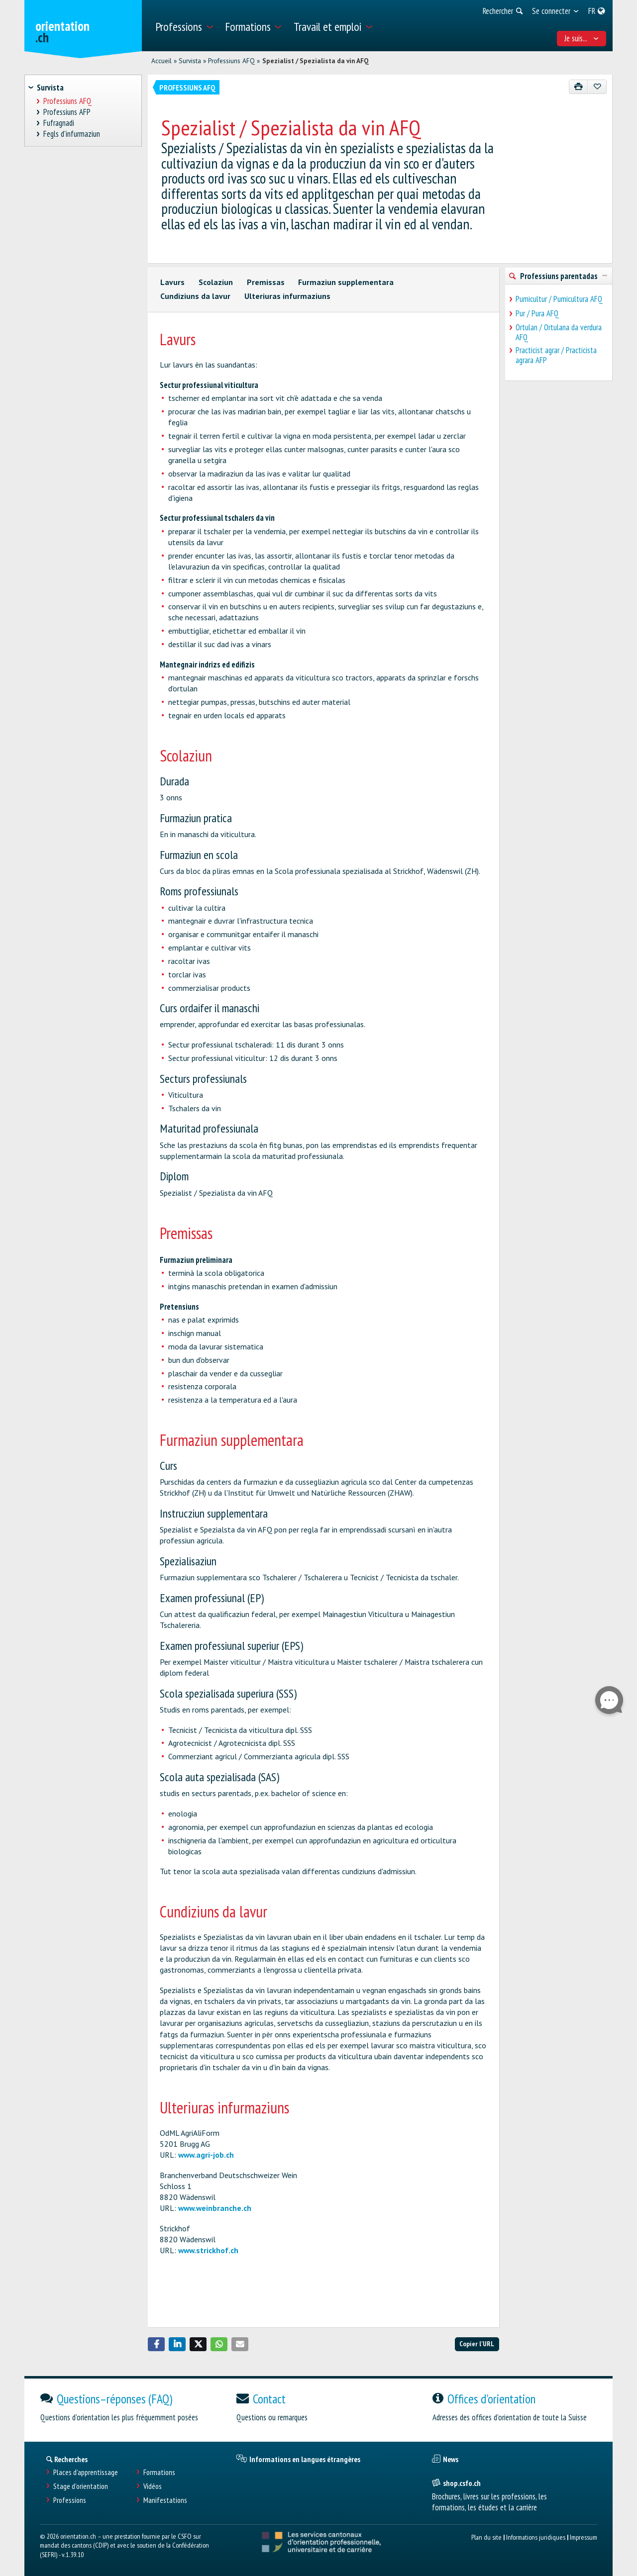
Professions (69, 2500)
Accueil (161, 60)
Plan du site (486, 2537)
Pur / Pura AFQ (537, 313)
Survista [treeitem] (50, 87)
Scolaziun (216, 282)
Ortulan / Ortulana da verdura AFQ (559, 332)
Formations (159, 2472)
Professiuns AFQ (231, 60)
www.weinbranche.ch (214, 2208)
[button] (156, 2344)
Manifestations (165, 2500)
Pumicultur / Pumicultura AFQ (559, 299)
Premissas (266, 282)
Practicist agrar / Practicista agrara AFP (556, 355)
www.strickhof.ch (208, 2250)
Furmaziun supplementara (346, 282)
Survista (190, 60)
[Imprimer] (578, 87)
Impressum (583, 2537)
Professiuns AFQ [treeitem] (67, 101)
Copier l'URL (476, 2343)
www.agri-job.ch (206, 2155)
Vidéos (152, 2486)
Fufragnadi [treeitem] (59, 123)
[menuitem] (183, 25)
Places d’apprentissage (85, 2472)
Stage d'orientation (80, 2486)
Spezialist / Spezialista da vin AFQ (315, 60)
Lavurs (172, 282)
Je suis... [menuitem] (581, 38)
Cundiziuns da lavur (195, 296)
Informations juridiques (535, 2537)
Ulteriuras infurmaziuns (287, 296)
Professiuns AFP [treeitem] (67, 112)
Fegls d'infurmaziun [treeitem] (72, 134)
